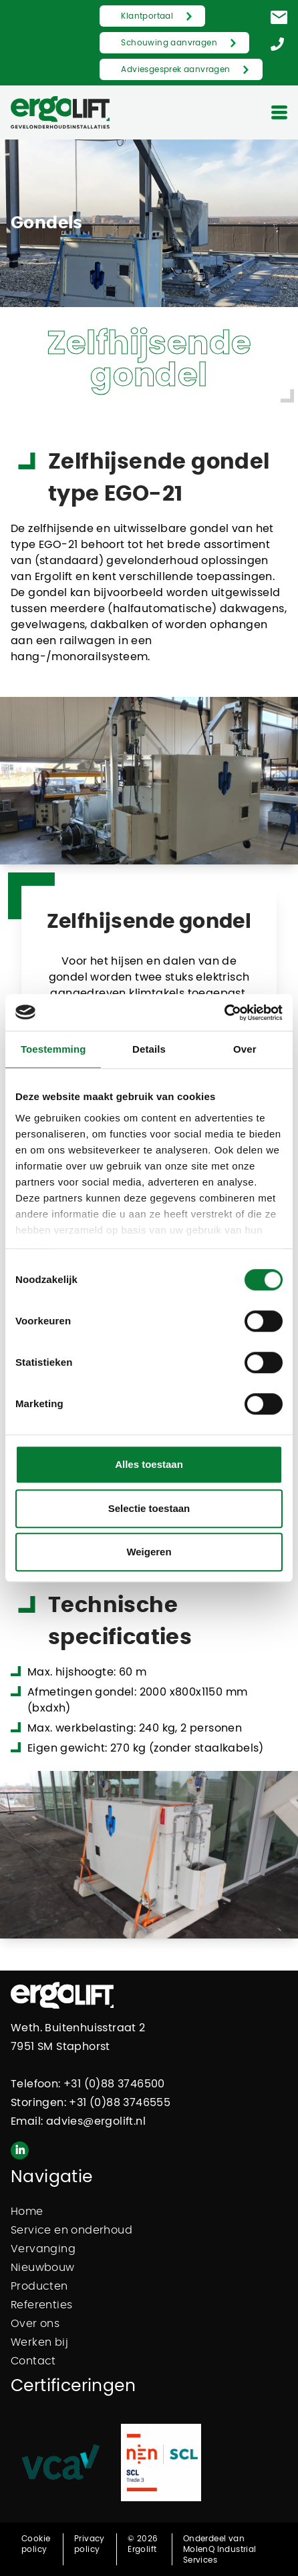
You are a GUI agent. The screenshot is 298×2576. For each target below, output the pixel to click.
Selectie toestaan (149, 1508)
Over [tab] (245, 1049)
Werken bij (39, 2342)
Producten (39, 2286)
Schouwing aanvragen (169, 43)
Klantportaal (147, 16)
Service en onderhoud (71, 2230)
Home (27, 2211)
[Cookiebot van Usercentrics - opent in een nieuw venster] (224, 1012)
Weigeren (148, 1551)
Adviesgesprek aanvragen (175, 69)
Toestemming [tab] (53, 1049)
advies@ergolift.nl (96, 2121)
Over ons (35, 2323)
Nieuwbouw (43, 2267)
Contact (33, 2361)
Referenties (41, 2305)
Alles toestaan (149, 1464)
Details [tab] (149, 1049)
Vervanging (43, 2249)
